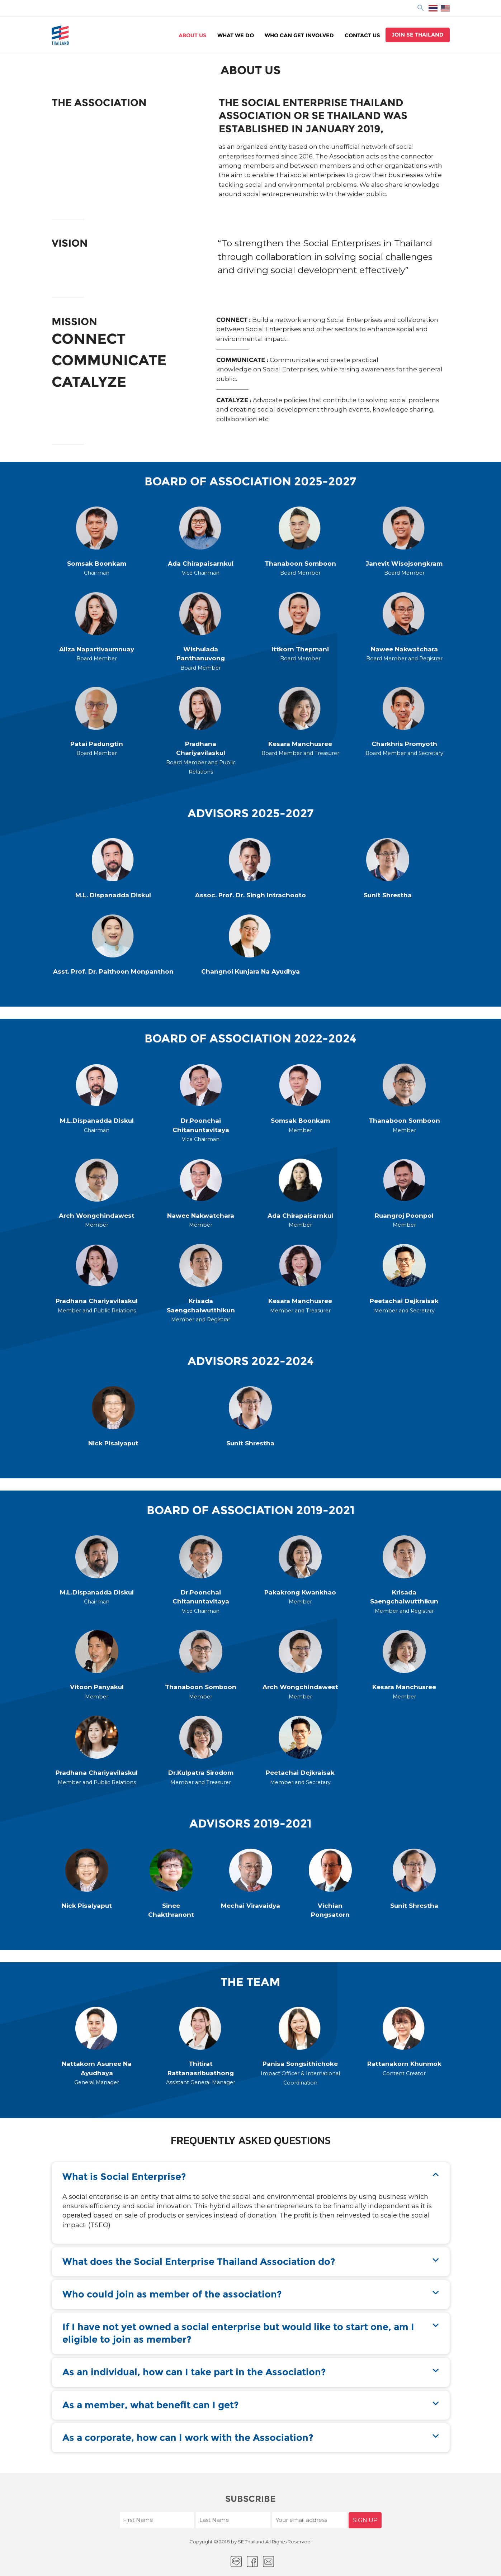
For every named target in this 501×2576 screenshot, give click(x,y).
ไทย (433, 8)
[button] (251, 2176)
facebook (252, 2561)
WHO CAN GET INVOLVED (299, 35)
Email (268, 2561)
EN (445, 8)
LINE (236, 2561)
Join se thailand (418, 34)
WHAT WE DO (235, 35)
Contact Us (362, 35)
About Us (193, 35)
